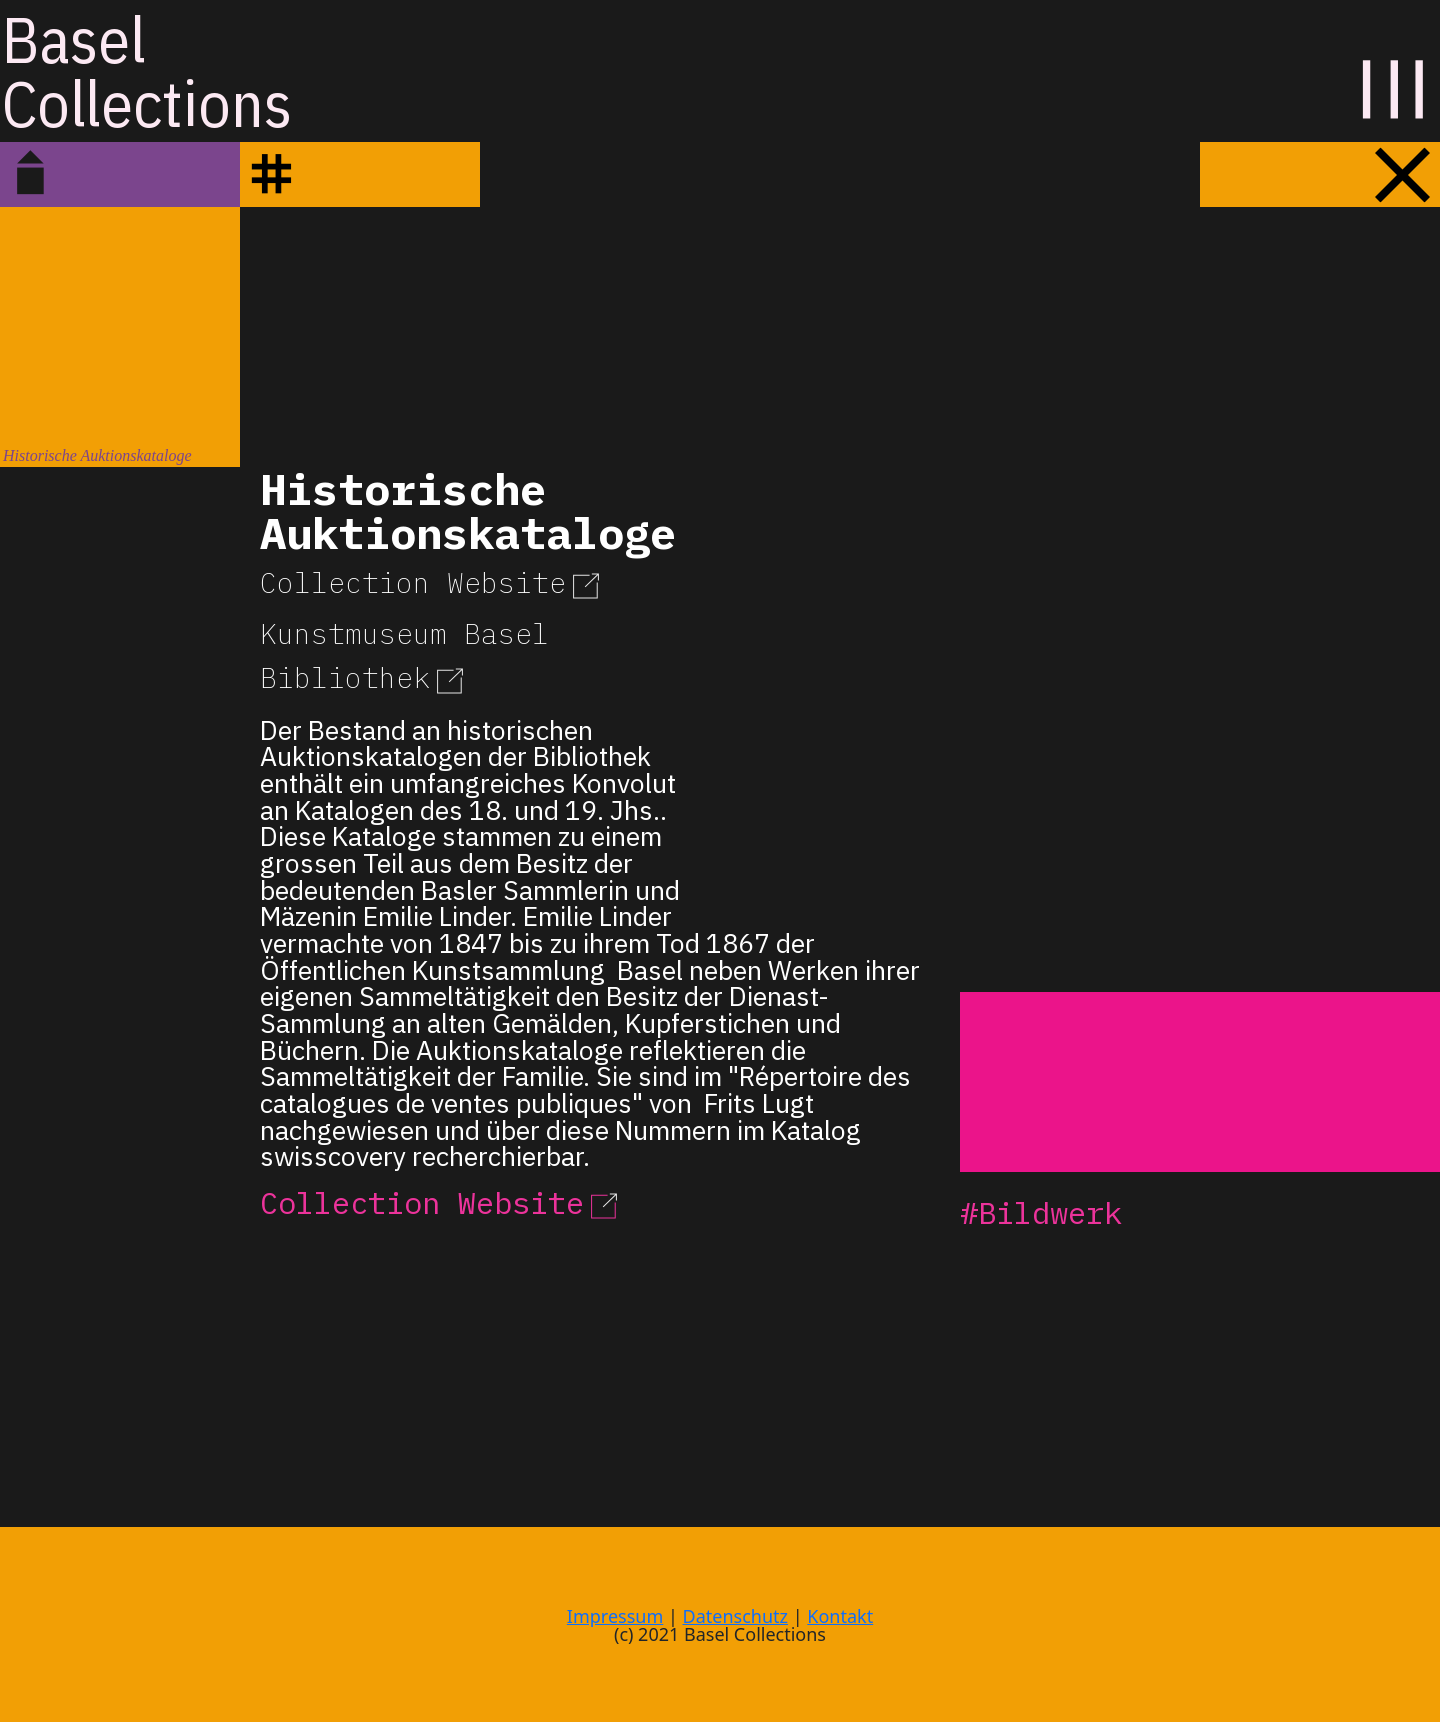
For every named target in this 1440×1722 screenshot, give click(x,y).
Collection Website (433, 582)
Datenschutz (735, 1616)
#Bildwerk (1041, 1212)
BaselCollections (147, 71)
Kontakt (840, 1616)
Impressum (615, 1616)
